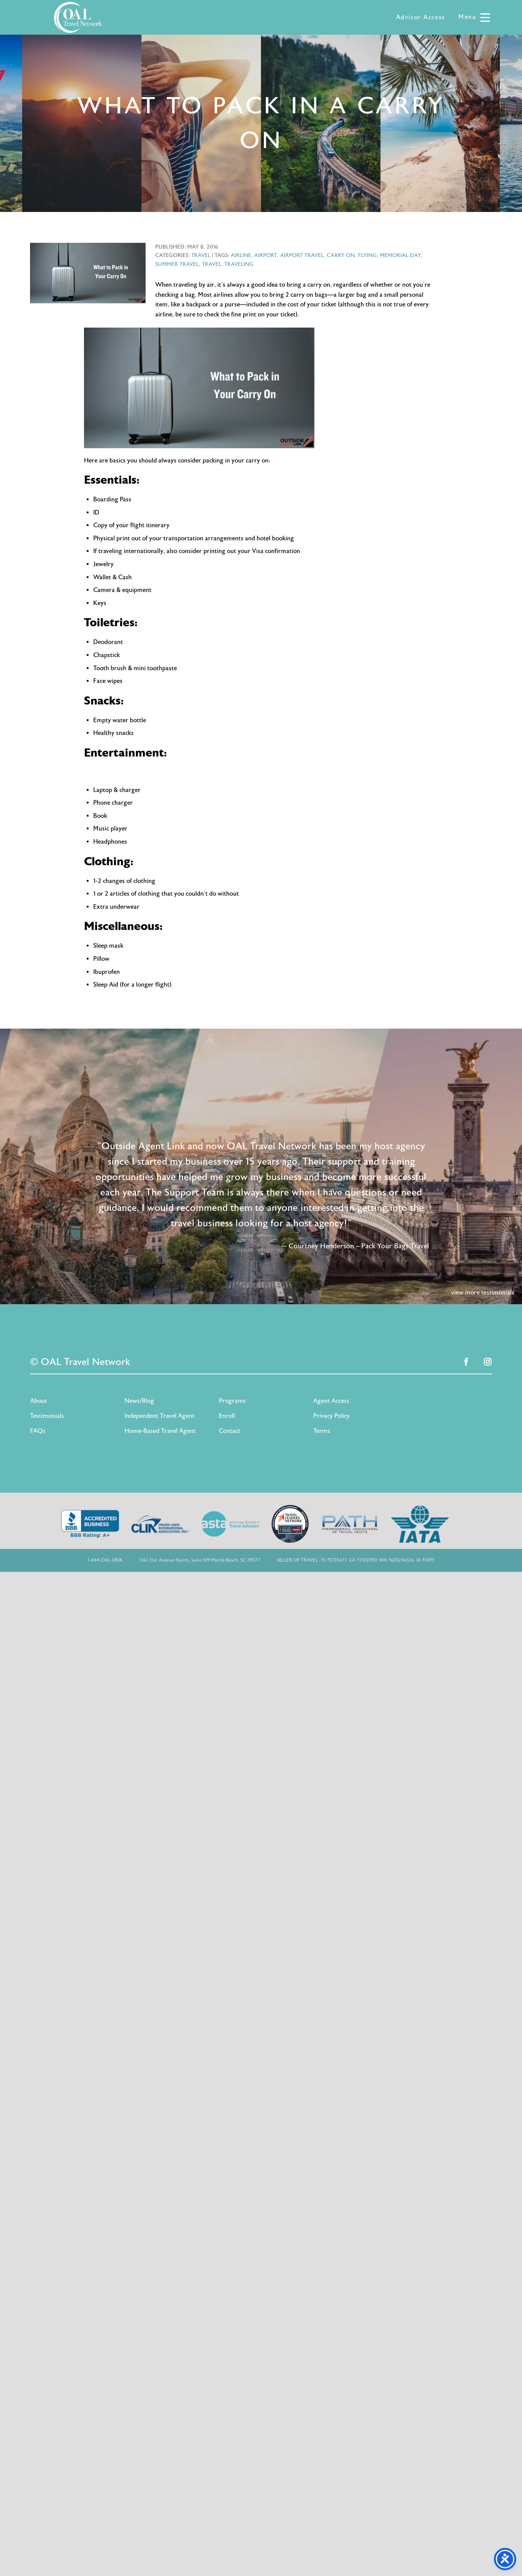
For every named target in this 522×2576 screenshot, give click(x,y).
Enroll (227, 1416)
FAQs (37, 1431)
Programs (232, 1401)
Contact (229, 1431)
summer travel (177, 264)
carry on (341, 255)
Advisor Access (420, 17)
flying (367, 255)
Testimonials (47, 1416)
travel (211, 264)
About (38, 1401)
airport (265, 255)
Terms (321, 1431)
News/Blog (139, 1401)
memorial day (400, 255)
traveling (238, 264)
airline (241, 255)
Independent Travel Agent (159, 1416)
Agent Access (331, 1401)
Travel (200, 255)
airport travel (302, 255)
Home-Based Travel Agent (160, 1431)
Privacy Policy (331, 1416)
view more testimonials (482, 1292)
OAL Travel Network (78, 17)
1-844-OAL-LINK (105, 1560)
